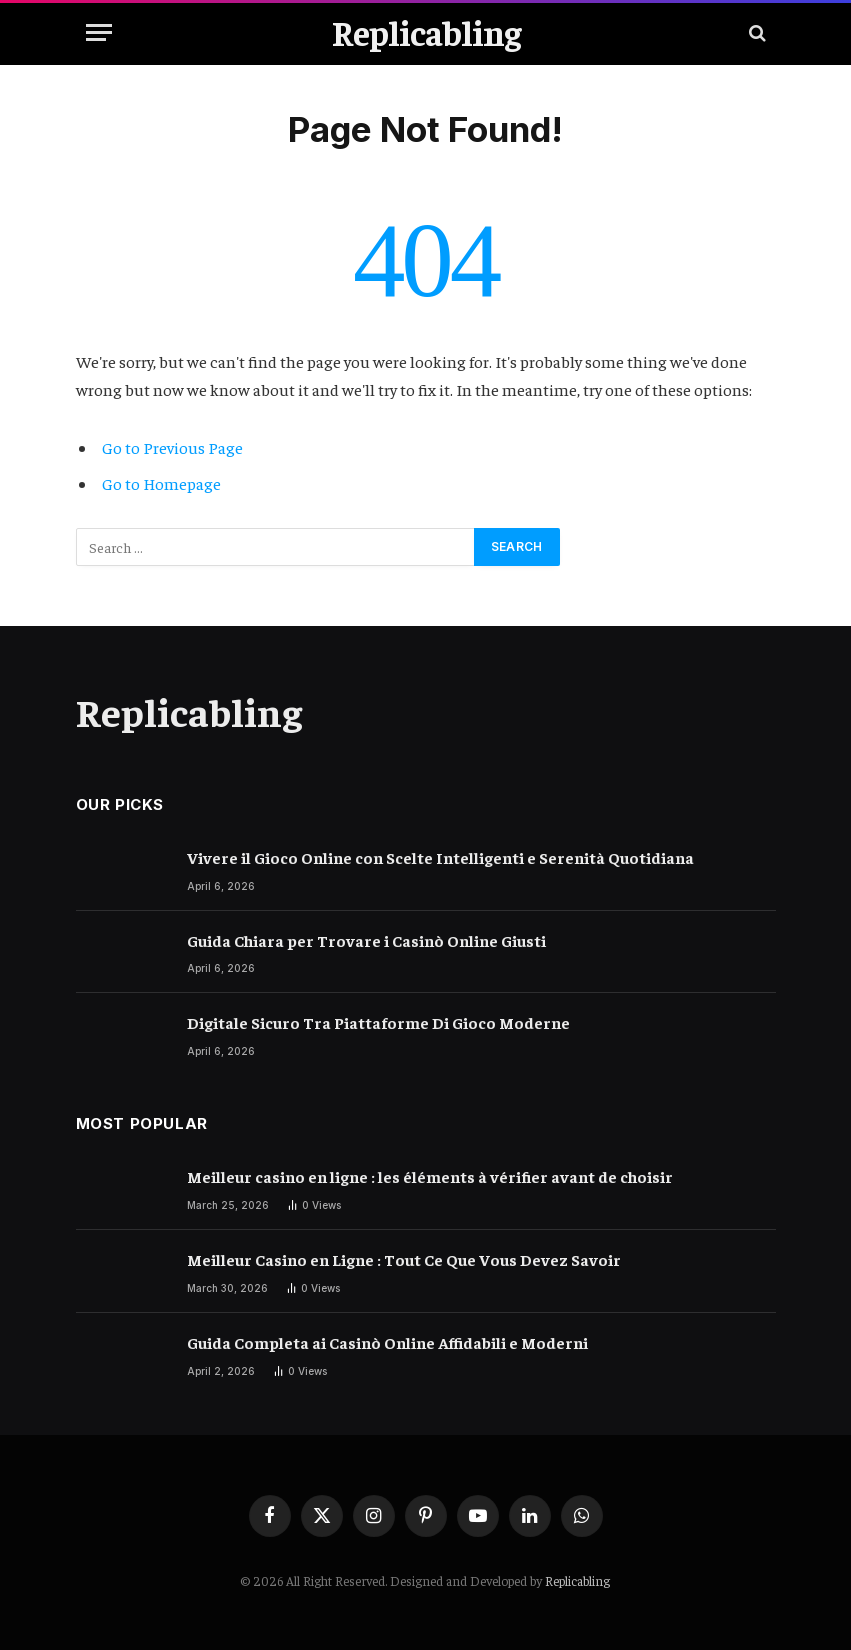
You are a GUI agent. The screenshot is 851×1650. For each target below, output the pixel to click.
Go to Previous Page (172, 447)
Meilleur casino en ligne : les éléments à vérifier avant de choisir (430, 1176)
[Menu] (99, 32)
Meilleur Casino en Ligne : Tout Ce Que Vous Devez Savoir (404, 1259)
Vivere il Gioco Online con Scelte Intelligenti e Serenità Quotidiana (440, 857)
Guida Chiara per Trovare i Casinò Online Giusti (366, 940)
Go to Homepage (161, 483)
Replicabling (577, 1580)
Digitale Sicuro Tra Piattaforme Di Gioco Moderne (378, 1022)
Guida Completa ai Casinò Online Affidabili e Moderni (387, 1342)
